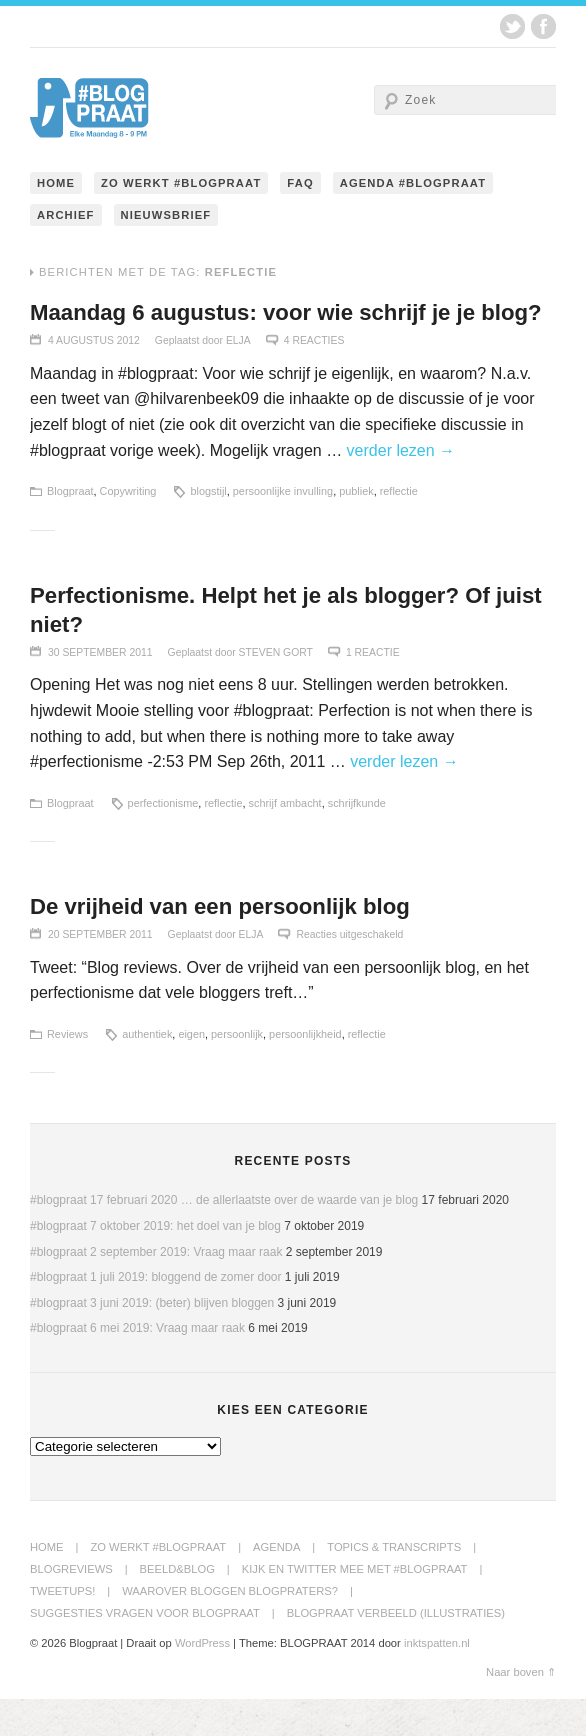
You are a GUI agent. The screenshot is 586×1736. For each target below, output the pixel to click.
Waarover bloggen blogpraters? (230, 1628)
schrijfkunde (357, 840)
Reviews (67, 1071)
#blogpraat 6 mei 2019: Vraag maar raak (137, 1365)
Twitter (512, 26)
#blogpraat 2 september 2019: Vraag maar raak (156, 1289)
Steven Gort (276, 689)
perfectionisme (163, 840)
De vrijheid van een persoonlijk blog (221, 943)
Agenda (276, 1584)
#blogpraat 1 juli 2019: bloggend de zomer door (156, 1314)
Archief (66, 252)
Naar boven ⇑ (521, 1709)
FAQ (300, 220)
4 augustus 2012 (94, 377)
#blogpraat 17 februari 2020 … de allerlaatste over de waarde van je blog (224, 1237)
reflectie (399, 528)
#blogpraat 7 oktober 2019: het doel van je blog (155, 1263)
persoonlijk (237, 1071)
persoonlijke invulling (283, 528)
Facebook (543, 26)
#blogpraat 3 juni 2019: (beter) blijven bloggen (152, 1340)
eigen (191, 1071)
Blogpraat (70, 528)
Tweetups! (62, 1628)
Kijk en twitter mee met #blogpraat (355, 1606)
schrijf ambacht (285, 840)
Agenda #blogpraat (413, 220)
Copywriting (128, 528)
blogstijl (208, 528)
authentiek (147, 1071)
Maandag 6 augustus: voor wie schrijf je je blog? (288, 349)
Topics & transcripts (394, 1584)
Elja (238, 377)
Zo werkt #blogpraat (181, 220)
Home (56, 220)
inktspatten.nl (437, 1680)
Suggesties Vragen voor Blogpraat (145, 1650)
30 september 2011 (100, 689)
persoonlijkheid (305, 1071)
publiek (356, 528)
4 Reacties (314, 377)
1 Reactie (373, 689)
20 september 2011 (100, 971)
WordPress (202, 1680)
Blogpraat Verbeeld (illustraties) (396, 1650)
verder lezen (401, 487)
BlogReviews (71, 1606)
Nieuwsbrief (166, 252)
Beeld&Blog (177, 1606)
